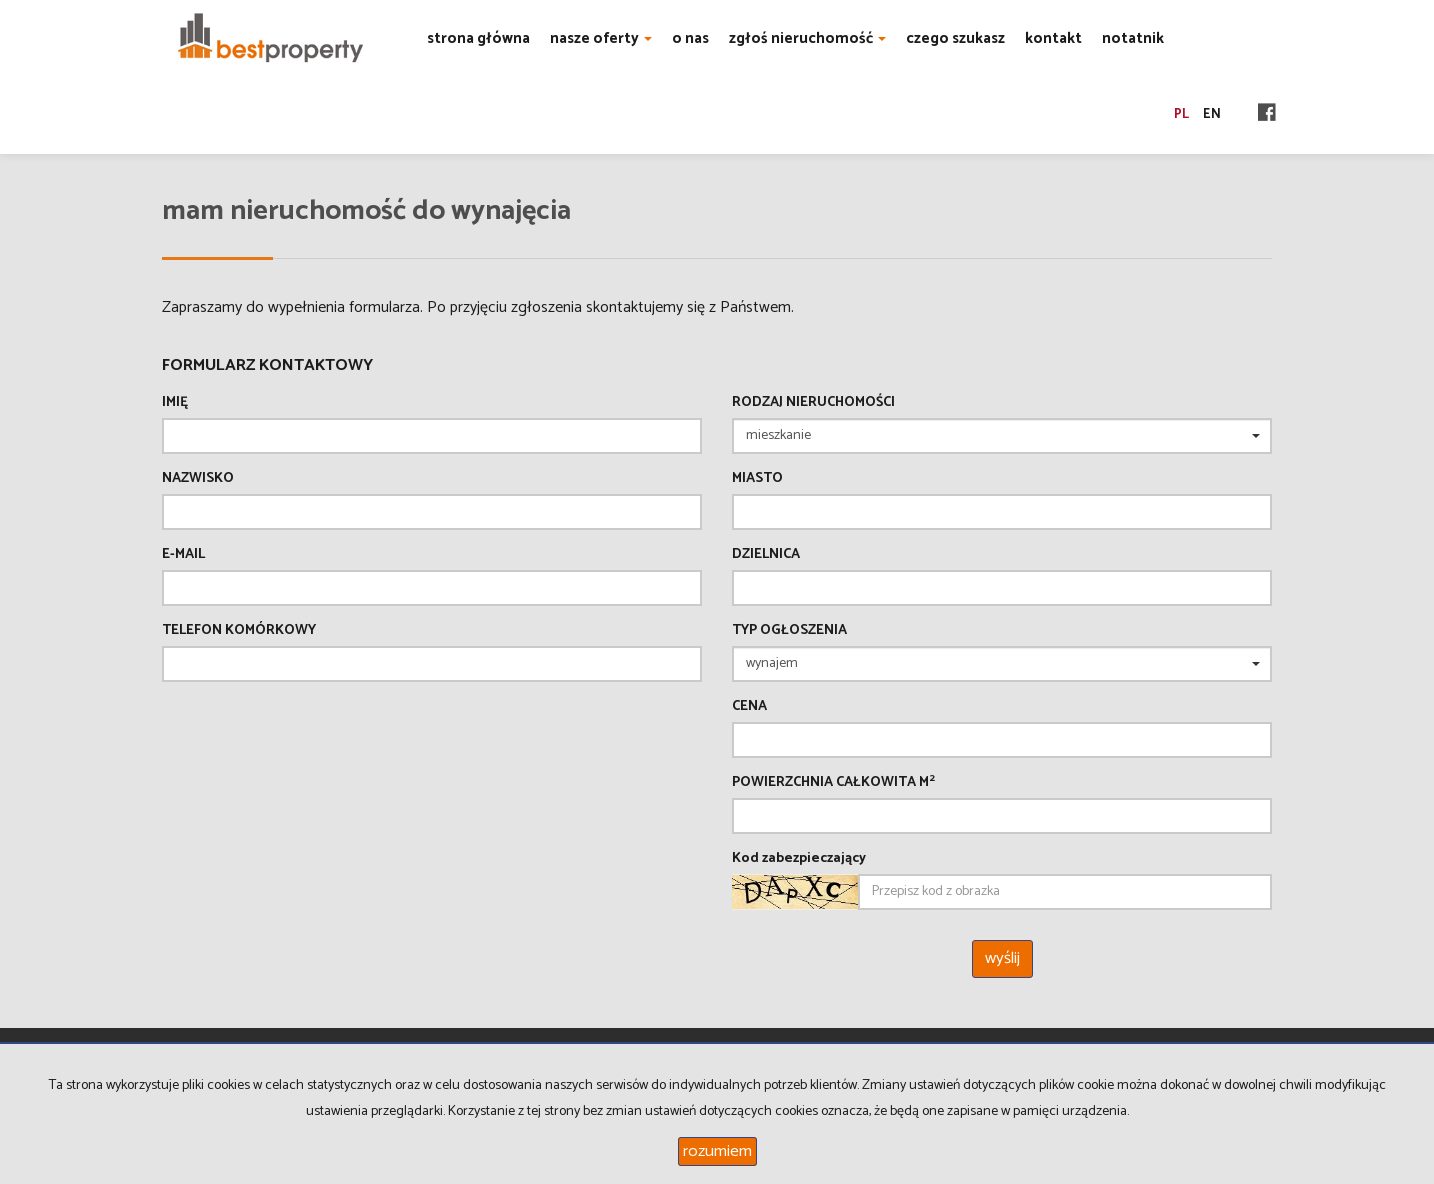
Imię (175, 403)
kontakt (1053, 38)
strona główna (478, 38)
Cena (749, 707)
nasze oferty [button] (601, 38)
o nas (690, 38)
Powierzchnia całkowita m (833, 783)
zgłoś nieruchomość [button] (807, 38)
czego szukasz (955, 38)
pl (1181, 114)
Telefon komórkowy (239, 631)
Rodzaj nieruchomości (813, 403)
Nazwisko (198, 479)
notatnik (1133, 38)
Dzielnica (766, 555)
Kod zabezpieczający (799, 859)
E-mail (183, 555)
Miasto (757, 479)
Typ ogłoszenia (789, 631)
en (1212, 114)
